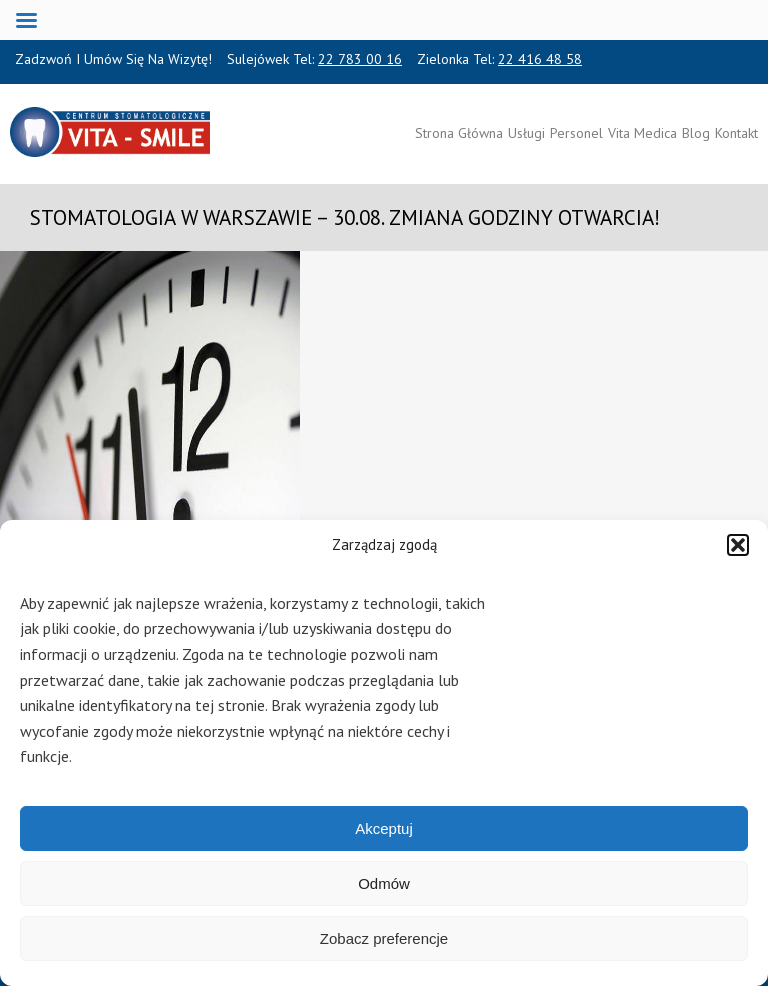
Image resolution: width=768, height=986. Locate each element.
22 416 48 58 (540, 59)
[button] (738, 545)
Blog (696, 133)
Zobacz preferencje (384, 938)
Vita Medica (642, 133)
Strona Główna (459, 133)
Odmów (384, 883)
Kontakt (736, 133)
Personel (576, 133)
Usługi (526, 133)
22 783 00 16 (360, 59)
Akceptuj (384, 828)
